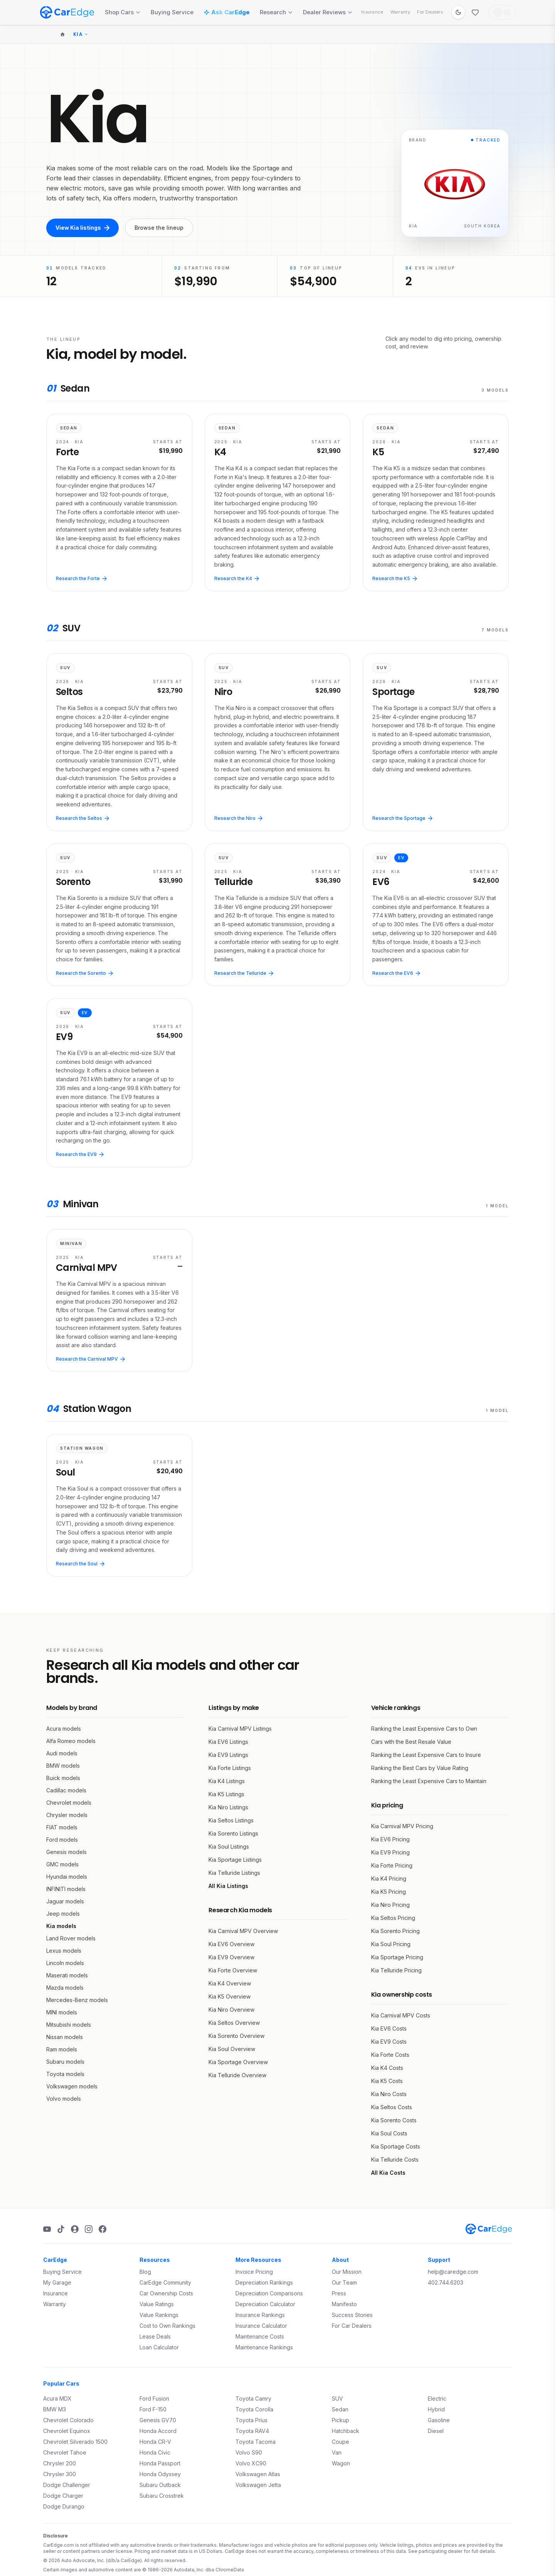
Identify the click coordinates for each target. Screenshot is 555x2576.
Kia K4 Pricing (388, 1878)
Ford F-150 (153, 2409)
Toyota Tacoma (255, 2441)
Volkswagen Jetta (258, 2485)
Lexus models (63, 1950)
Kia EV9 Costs (389, 2041)
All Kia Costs (388, 2172)
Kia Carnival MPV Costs (400, 2015)
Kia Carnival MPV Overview (243, 1931)
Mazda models (65, 1987)
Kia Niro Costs (389, 2094)
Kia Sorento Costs (394, 2120)
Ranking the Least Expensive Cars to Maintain (428, 1781)
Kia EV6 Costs (389, 2028)
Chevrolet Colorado (68, 2420)
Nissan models (64, 2037)
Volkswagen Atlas (257, 2474)
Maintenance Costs (259, 2336)
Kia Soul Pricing (390, 1944)
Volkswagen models (72, 2086)
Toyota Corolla (254, 2409)
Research (276, 12)
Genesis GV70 (158, 2420)
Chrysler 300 (59, 2474)
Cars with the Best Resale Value (411, 1741)
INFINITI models (66, 1889)
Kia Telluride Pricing (396, 1970)
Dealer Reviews (328, 12)
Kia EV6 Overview (231, 1944)
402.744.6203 (445, 2282)
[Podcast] (75, 2229)
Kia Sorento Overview (236, 2036)
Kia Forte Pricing (391, 1865)
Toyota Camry (253, 2398)
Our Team (344, 2282)
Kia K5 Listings (226, 1794)
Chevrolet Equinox (66, 2431)
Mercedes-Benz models (77, 2000)
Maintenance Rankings (264, 2347)
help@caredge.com (453, 2271)
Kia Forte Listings (230, 1768)
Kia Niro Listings (228, 1807)
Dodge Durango (63, 2506)
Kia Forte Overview (233, 1970)
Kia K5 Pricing (388, 1891)
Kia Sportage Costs (395, 2146)
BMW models (63, 1765)
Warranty (400, 12)
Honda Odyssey (160, 2474)
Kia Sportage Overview (238, 2062)
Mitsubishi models (68, 2024)
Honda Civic (155, 2452)
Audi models (61, 1753)
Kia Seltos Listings (231, 1820)
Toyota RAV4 (252, 2431)
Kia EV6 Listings (228, 1741)
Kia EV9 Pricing (390, 1852)
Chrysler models (66, 1815)
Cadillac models (66, 1790)
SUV (337, 2398)
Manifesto (344, 2304)
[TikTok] (61, 2229)
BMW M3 (54, 2409)
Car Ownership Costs (166, 2293)
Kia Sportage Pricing (397, 1957)
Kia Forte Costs (390, 2054)
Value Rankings (159, 2315)
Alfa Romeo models (71, 1741)
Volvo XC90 (250, 2463)
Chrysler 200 (59, 2463)
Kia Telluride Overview (237, 2075)
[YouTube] (47, 2229)
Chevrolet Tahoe (64, 2452)
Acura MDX (57, 2398)
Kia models (61, 1926)
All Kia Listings (228, 1886)
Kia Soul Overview (232, 2049)
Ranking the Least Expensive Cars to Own (424, 1728)
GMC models (62, 1864)
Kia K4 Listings (227, 1781)
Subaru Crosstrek (162, 2495)
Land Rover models (71, 1938)
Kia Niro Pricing (390, 1904)
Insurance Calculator (261, 2325)
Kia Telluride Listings (234, 1872)
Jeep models (63, 1913)
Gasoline (439, 2420)
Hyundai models (66, 1876)
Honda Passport (160, 2463)
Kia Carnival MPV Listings (240, 1728)
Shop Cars (123, 12)
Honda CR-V (155, 2441)
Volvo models (63, 2098)
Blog (145, 2271)
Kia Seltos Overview (234, 2022)
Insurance (372, 12)
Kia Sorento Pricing (395, 1931)
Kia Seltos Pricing (393, 1918)
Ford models (62, 1839)
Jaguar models (65, 1901)
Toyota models (65, 2074)
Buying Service (172, 12)
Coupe (340, 2441)
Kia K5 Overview (230, 1996)
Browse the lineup (159, 227)
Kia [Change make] (80, 34)
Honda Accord (158, 2431)
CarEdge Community (165, 2282)
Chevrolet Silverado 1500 (75, 2441)
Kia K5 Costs (387, 2081)
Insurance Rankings (260, 2315)
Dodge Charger (63, 2495)
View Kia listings (82, 227)
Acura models (63, 1728)
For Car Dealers (352, 2325)
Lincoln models (65, 1963)
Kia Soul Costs (389, 2133)
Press (339, 2293)
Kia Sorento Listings (233, 1833)
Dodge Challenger (66, 2485)
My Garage (57, 2282)
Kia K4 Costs (387, 2068)
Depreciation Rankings (264, 2282)
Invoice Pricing (254, 2271)
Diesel (436, 2431)
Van (336, 2452)
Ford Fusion (154, 2398)
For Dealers (430, 12)
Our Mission (347, 2271)
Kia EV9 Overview (231, 1957)
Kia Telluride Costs (395, 2159)
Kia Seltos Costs (391, 2107)
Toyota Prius (251, 2420)
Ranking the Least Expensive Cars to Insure (426, 1755)
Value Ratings (157, 2304)
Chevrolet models (68, 1802)
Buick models (63, 1778)
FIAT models (61, 1827)
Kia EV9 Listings (228, 1755)
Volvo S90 (248, 2452)
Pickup (340, 2420)
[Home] (62, 34)
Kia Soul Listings (229, 1846)
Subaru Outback (160, 2485)
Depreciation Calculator (265, 2304)
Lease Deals (155, 2336)
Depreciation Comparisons (269, 2293)
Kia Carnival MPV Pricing (402, 1826)
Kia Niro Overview (231, 2009)
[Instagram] (88, 2229)
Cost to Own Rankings (167, 2325)
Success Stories (352, 2315)
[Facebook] (102, 2229)
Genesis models (66, 1852)
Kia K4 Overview (230, 1983)
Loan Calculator (159, 2347)
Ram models (61, 2049)
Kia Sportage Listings (235, 1859)
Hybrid (436, 2409)
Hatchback (345, 2431)
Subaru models (65, 2061)
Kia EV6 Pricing (390, 1839)
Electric (437, 2398)
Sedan (340, 2409)
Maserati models (67, 1975)
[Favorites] (475, 12)
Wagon (341, 2463)
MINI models (61, 2012)
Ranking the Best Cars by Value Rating (419, 1768)
